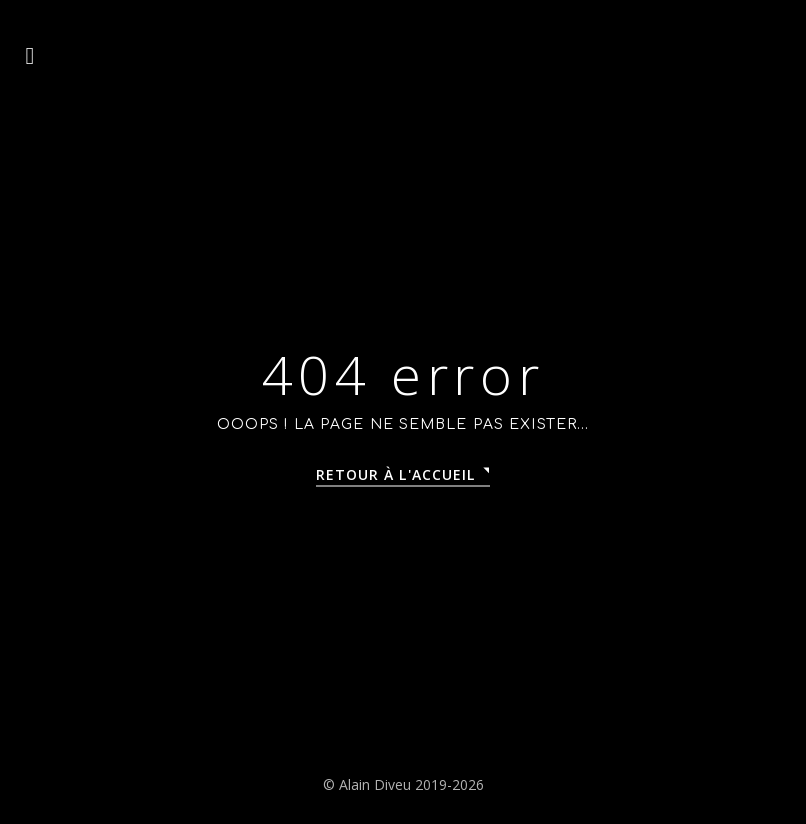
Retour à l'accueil (396, 474)
